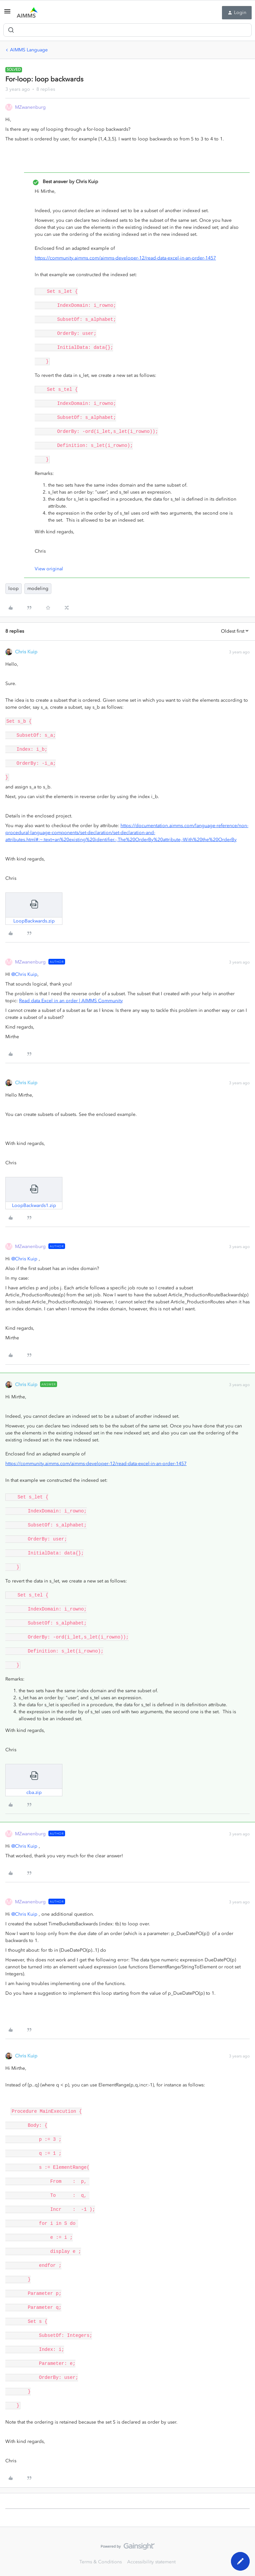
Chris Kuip (26, 652)
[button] (7, 14)
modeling (37, 588)
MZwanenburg (30, 107)
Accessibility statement (151, 2562)
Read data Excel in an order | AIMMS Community (71, 1001)
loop (13, 588)
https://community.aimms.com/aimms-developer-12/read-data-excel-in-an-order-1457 (125, 258)
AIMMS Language (29, 50)
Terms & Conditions (100, 2562)
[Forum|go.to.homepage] (27, 12)
